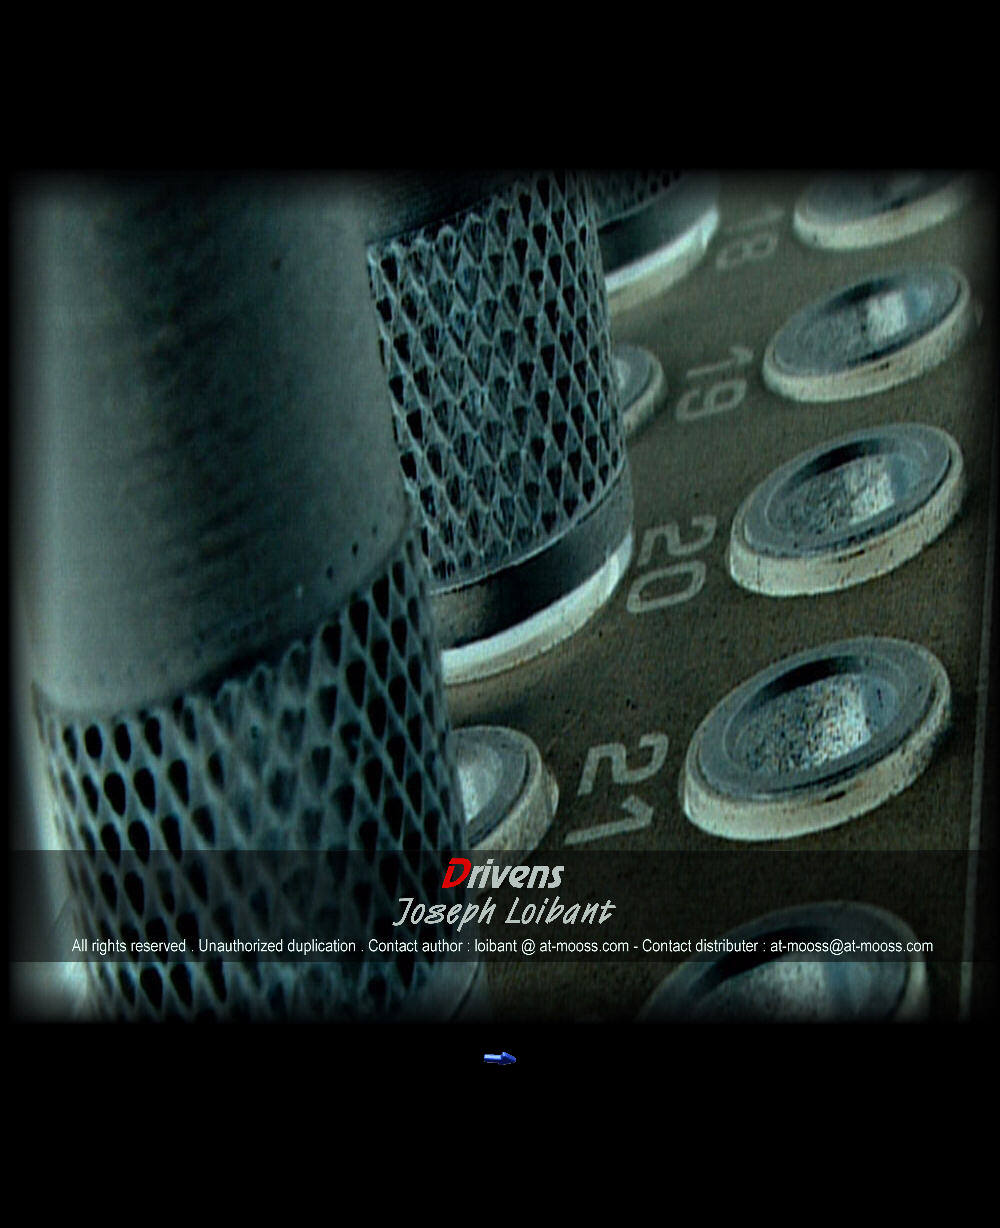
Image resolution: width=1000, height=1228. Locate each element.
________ (452, 1068)
